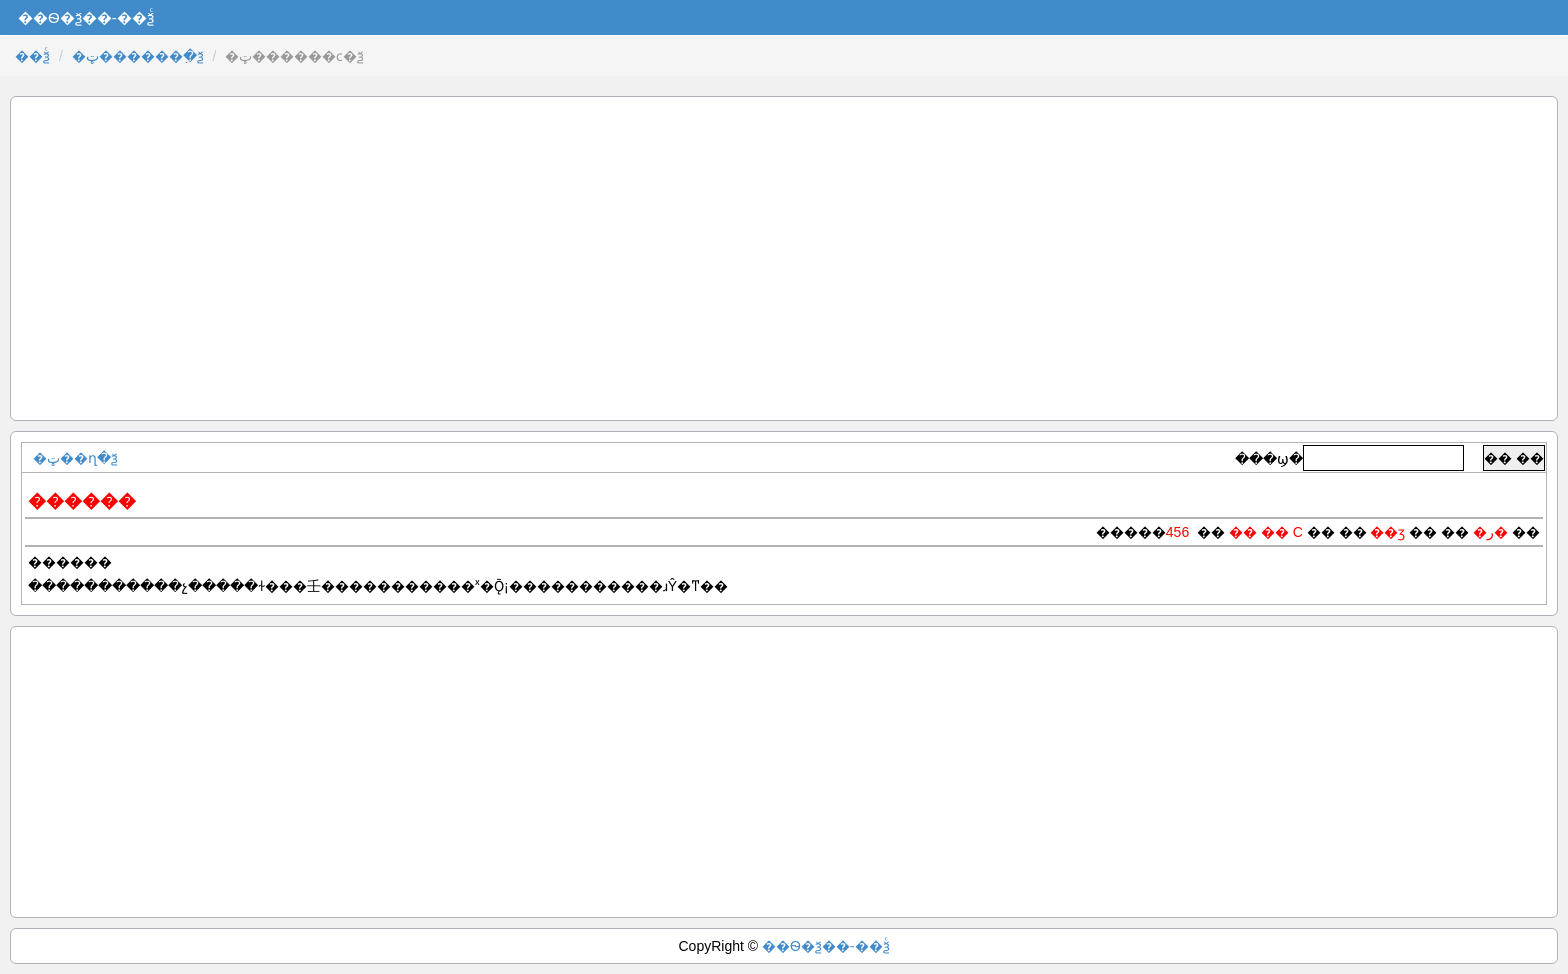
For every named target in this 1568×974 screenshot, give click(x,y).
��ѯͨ (32, 56)
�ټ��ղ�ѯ (75, 458)
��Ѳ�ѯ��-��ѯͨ (826, 946)
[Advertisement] (784, 258)
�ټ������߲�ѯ (138, 56)
